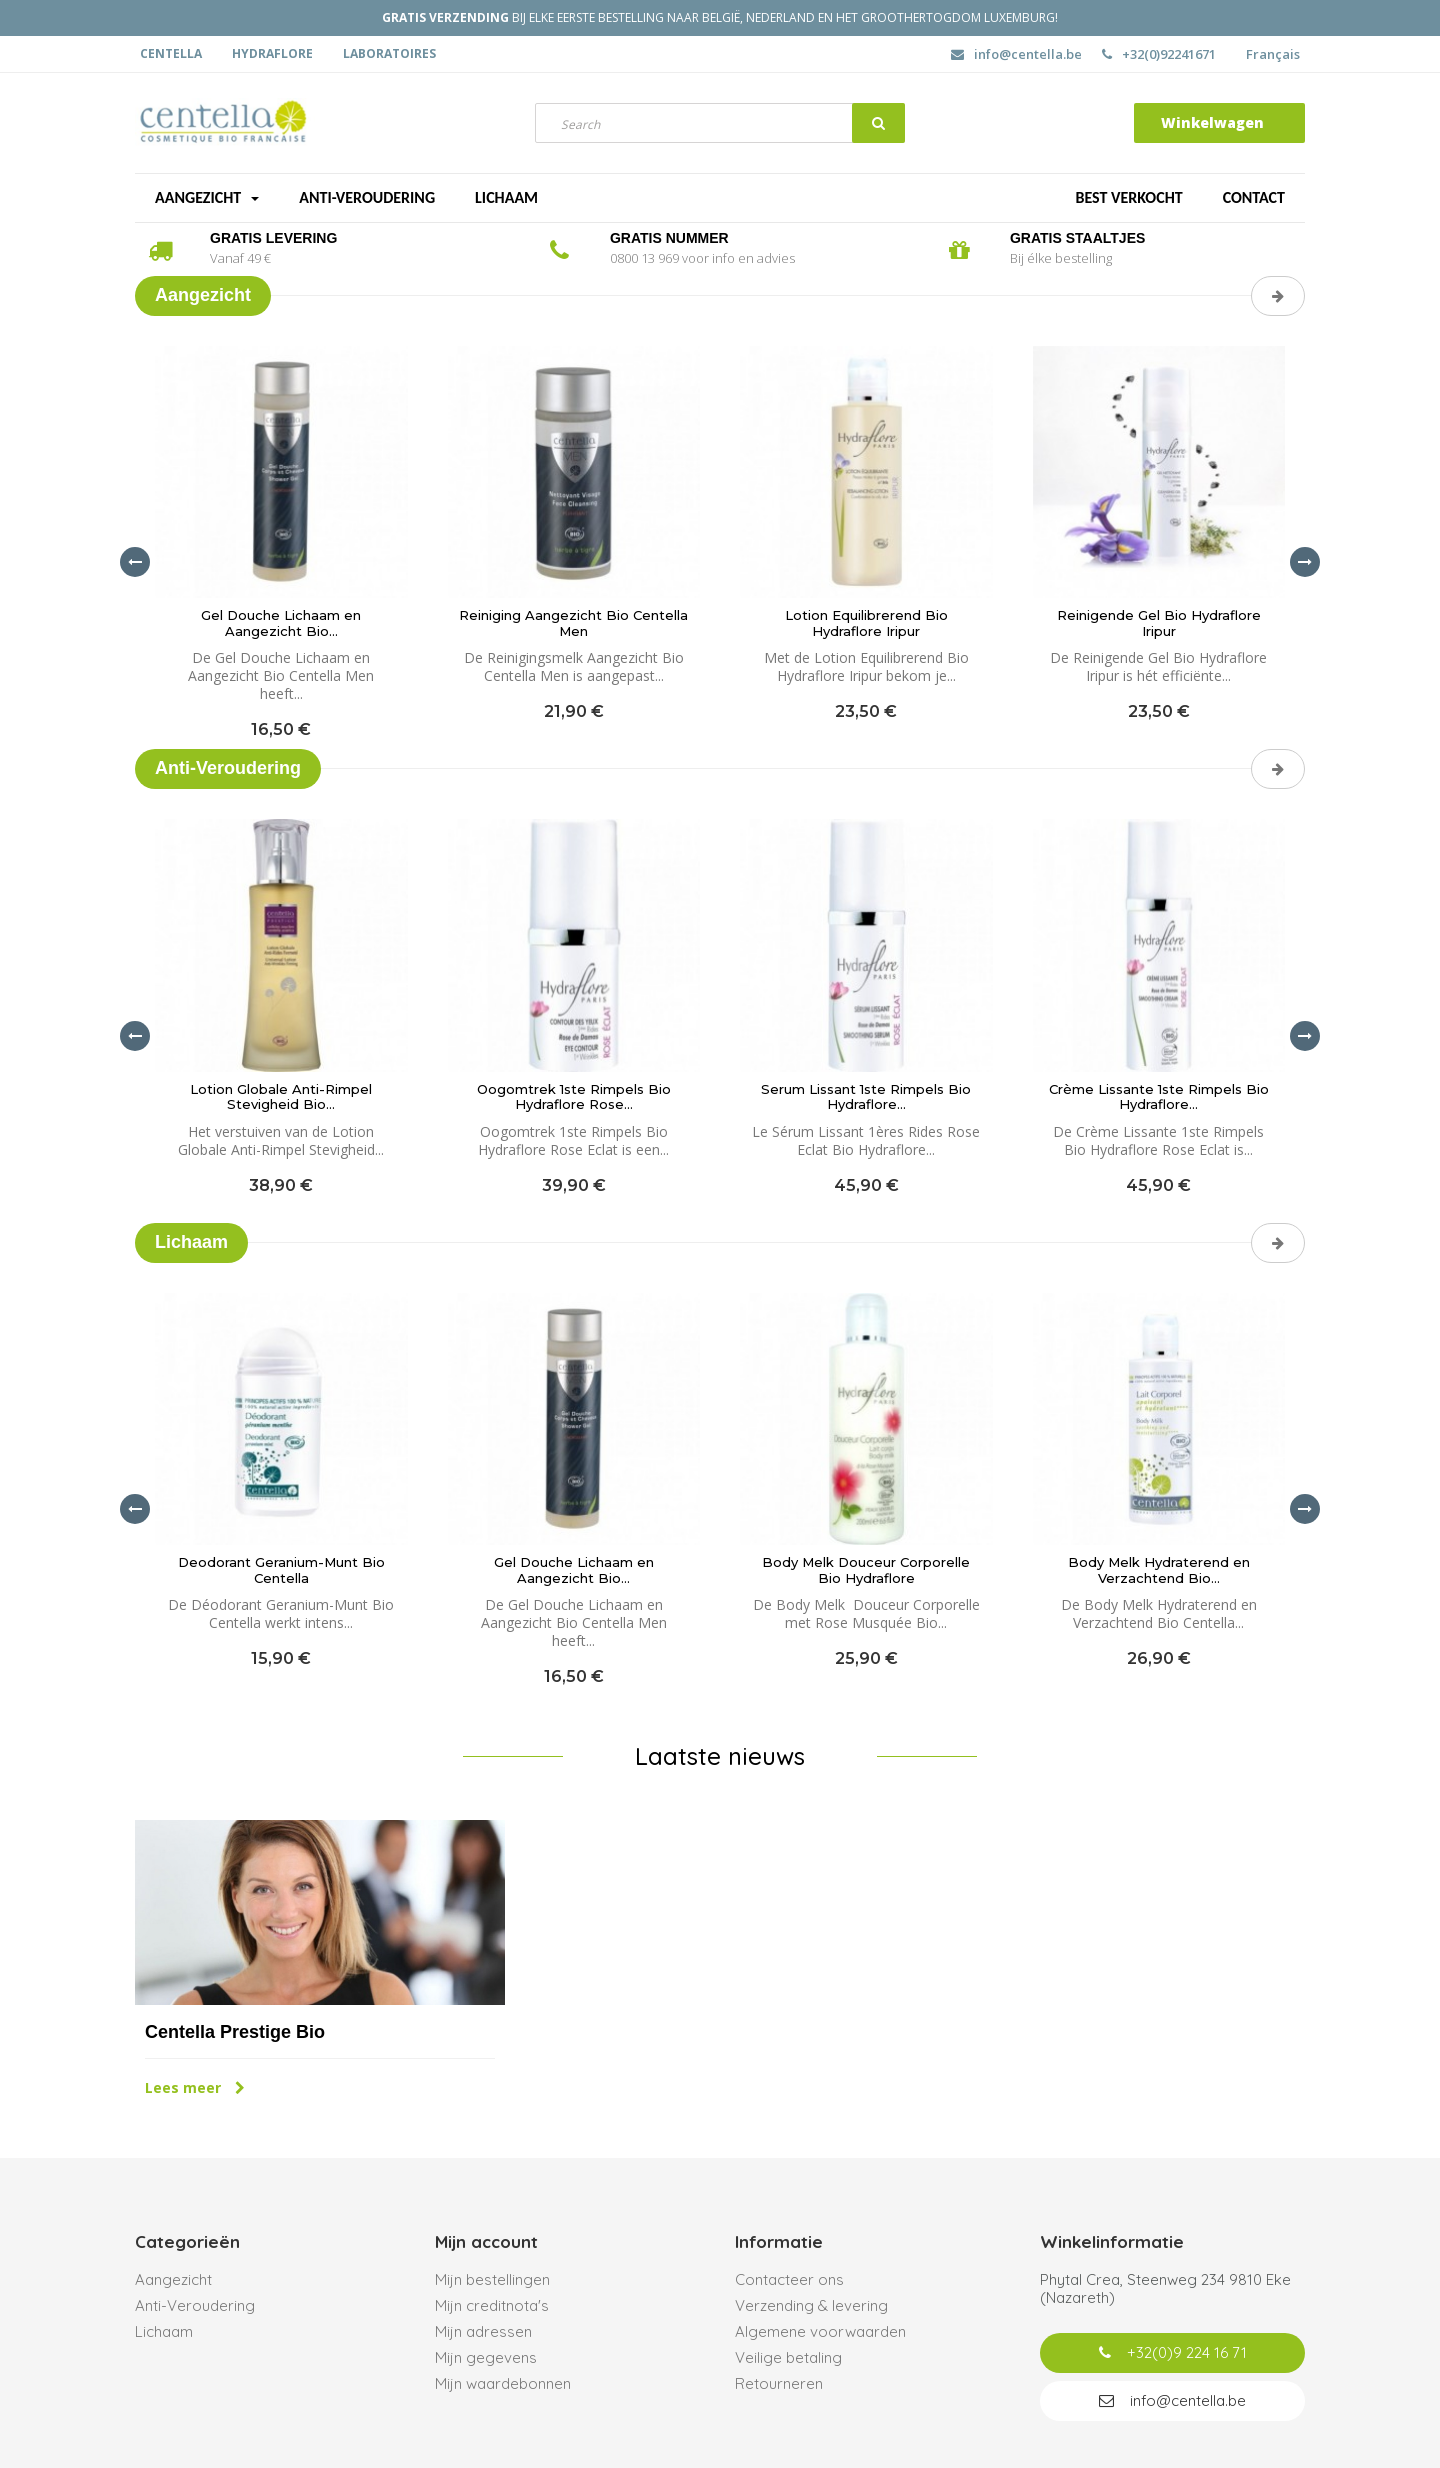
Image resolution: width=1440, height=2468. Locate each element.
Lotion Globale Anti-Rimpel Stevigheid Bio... (281, 1097)
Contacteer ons (789, 2279)
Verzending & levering (811, 2305)
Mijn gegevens (486, 2357)
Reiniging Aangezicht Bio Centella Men (573, 623)
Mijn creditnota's (492, 2305)
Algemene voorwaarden (820, 2331)
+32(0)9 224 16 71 (1173, 2352)
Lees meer (195, 2087)
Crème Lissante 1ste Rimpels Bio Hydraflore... (1159, 1097)
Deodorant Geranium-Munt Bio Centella (281, 1570)
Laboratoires (389, 53)
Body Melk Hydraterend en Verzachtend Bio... (1159, 1570)
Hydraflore (272, 53)
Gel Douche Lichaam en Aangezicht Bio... (281, 623)
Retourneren (779, 2383)
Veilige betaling (788, 2357)
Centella (171, 53)
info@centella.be (1016, 54)
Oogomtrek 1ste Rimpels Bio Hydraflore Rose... (574, 1097)
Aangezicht (207, 197)
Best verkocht (1128, 197)
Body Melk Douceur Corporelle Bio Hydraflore (866, 1570)
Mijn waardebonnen (503, 2383)
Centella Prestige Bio (235, 2032)
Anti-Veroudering (195, 2305)
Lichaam (506, 197)
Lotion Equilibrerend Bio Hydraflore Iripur (866, 623)
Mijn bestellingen (492, 2279)
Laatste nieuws (720, 1756)
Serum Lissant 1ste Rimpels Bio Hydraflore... (866, 1097)
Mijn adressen (483, 2331)
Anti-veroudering (367, 197)
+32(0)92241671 (1159, 54)
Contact (1254, 197)
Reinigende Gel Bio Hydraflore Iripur (1159, 623)
